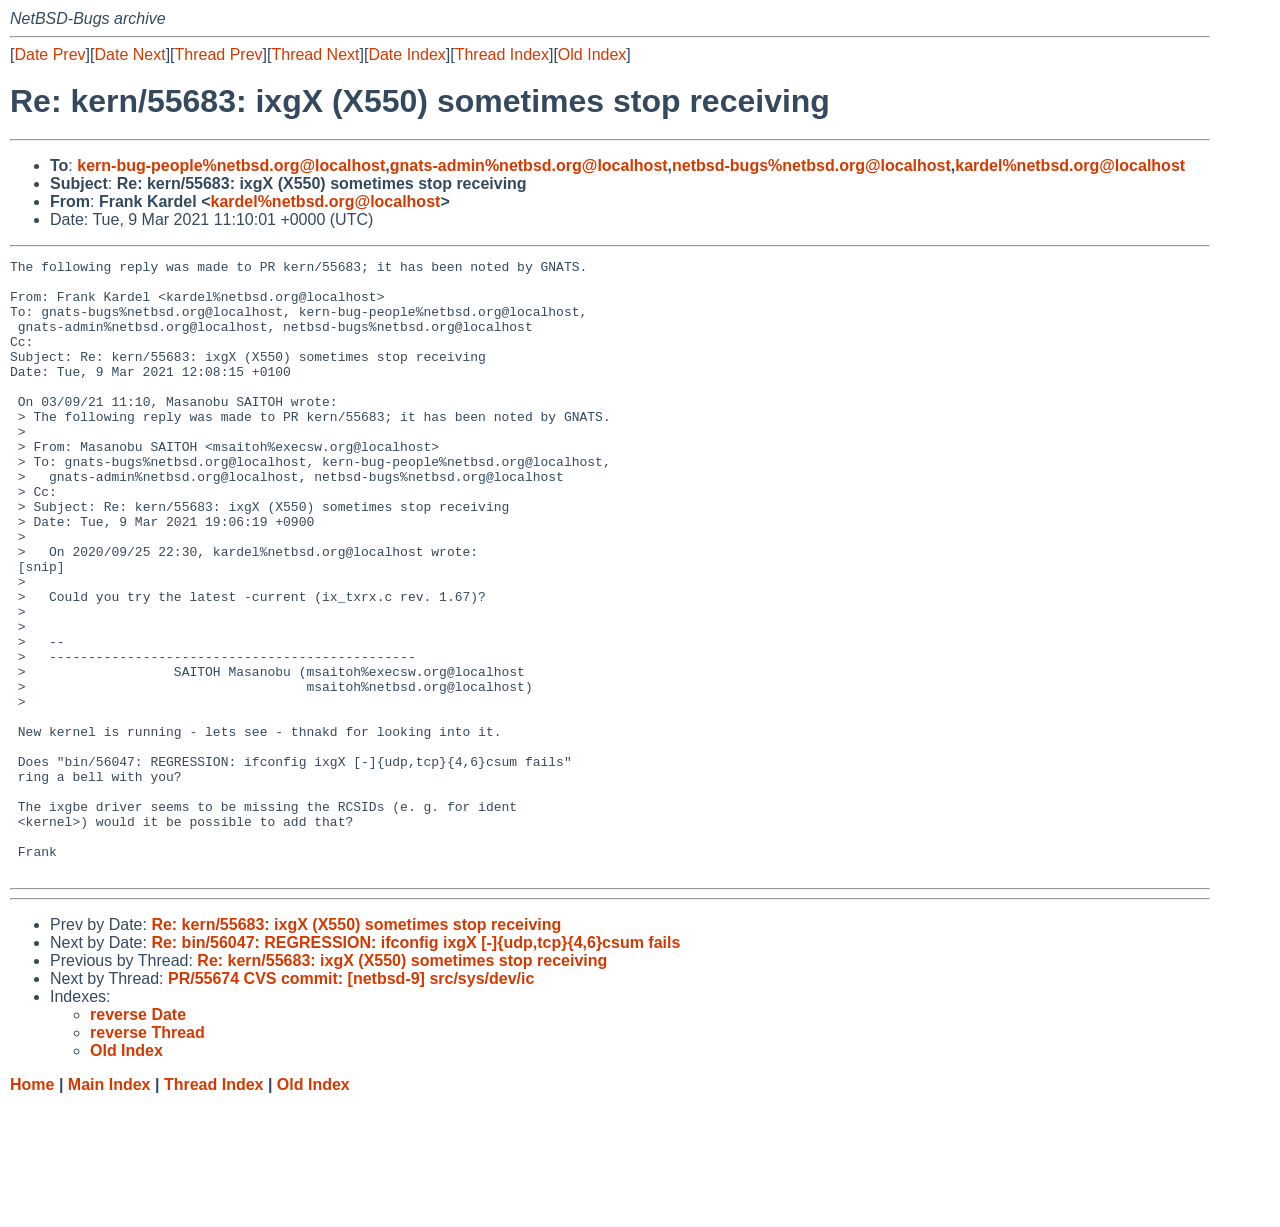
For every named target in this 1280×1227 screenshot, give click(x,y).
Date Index (406, 54)
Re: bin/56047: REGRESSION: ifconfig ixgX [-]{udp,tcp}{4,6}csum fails (415, 1065)
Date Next (129, 54)
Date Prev (49, 54)
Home (32, 1207)
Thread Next (315, 54)
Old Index (592, 54)
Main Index (109, 1207)
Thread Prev (219, 54)
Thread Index (502, 54)
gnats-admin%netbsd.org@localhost (529, 165)
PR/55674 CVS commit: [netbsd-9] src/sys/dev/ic (351, 1101)
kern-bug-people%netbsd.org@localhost (231, 165)
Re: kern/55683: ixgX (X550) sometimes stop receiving (356, 1047)
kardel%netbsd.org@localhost (1070, 165)
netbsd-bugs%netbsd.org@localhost (811, 165)
